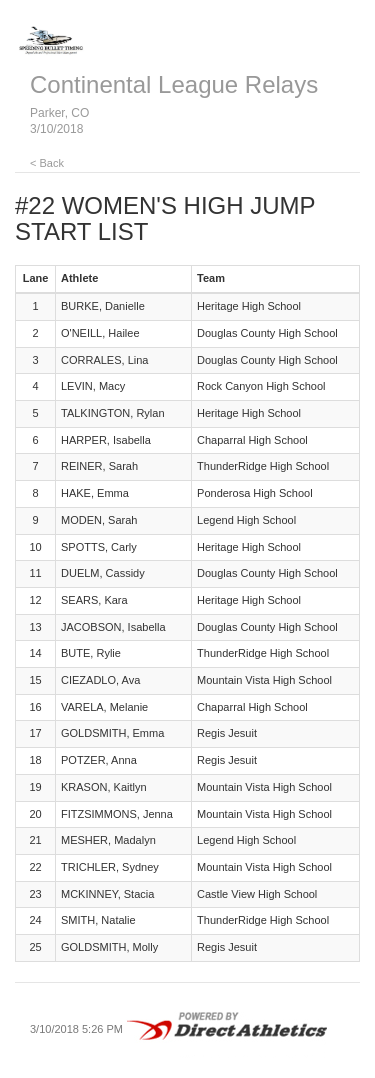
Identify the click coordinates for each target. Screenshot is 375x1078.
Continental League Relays (174, 84)
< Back (47, 163)
